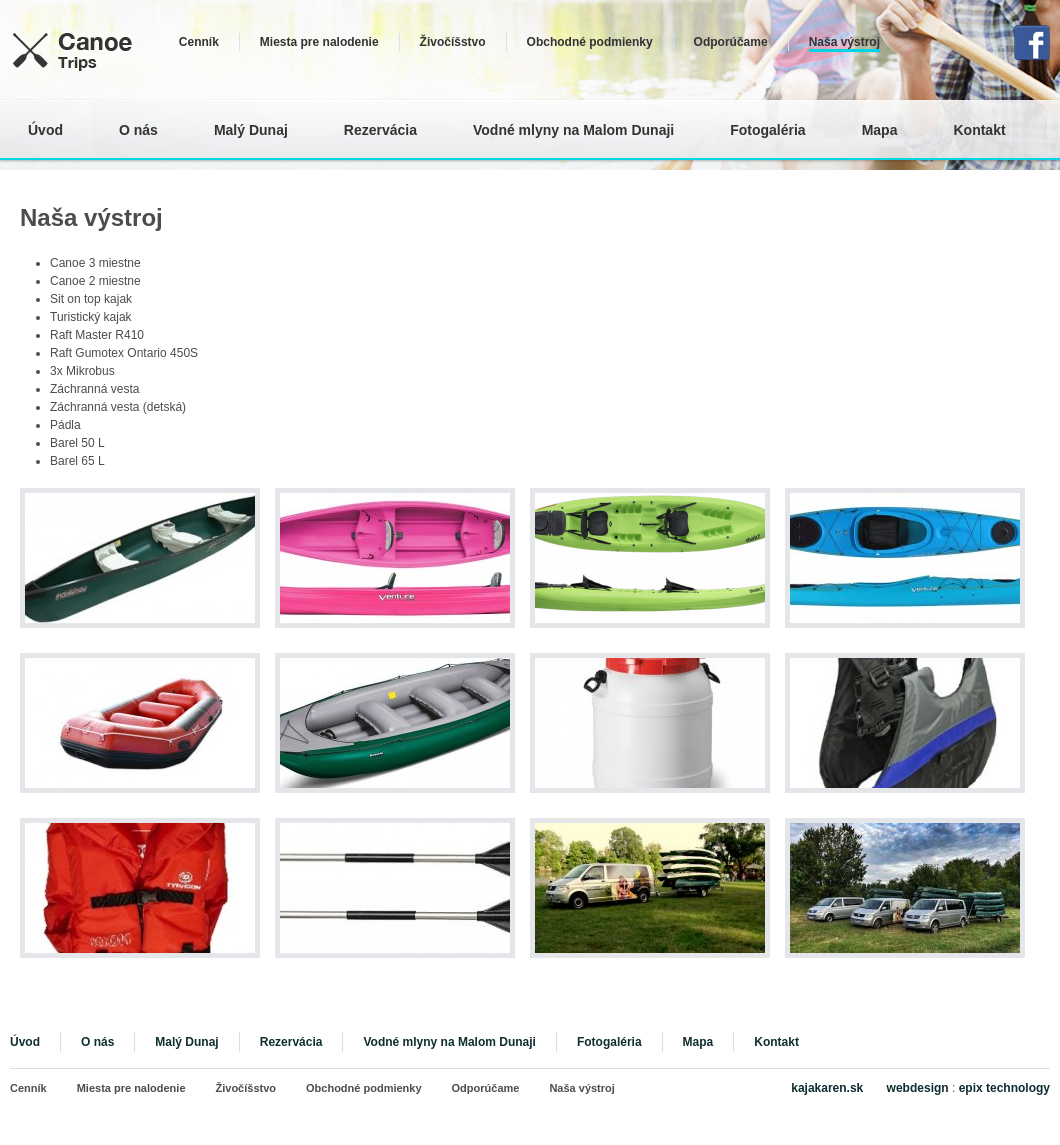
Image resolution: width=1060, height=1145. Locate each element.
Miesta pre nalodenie (319, 42)
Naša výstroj (844, 42)
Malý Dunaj (251, 130)
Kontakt (979, 130)
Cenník (199, 42)
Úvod (45, 130)
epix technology (1004, 1088)
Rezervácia (380, 130)
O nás (138, 130)
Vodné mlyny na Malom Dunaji (573, 130)
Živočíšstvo (453, 42)
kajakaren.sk (828, 1088)
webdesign (918, 1088)
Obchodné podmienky (590, 42)
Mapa (880, 130)
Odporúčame (731, 42)
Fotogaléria (767, 130)
